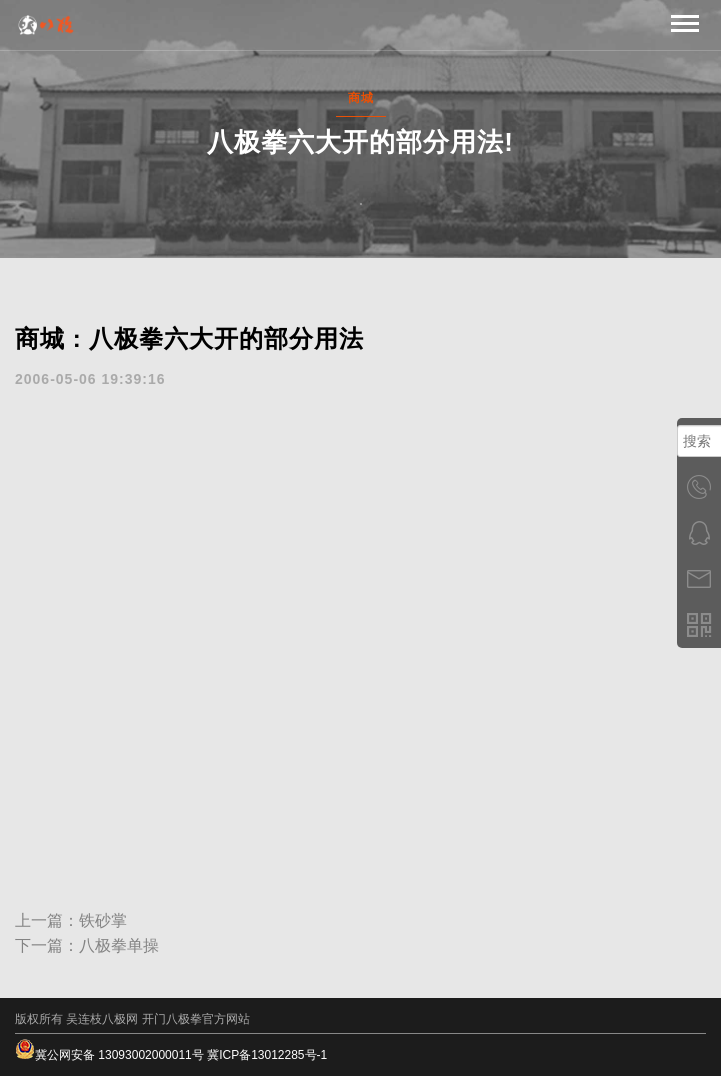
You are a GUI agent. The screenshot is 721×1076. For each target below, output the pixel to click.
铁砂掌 (103, 920)
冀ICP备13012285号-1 (267, 1055)
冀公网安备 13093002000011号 (109, 1055)
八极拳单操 (119, 945)
